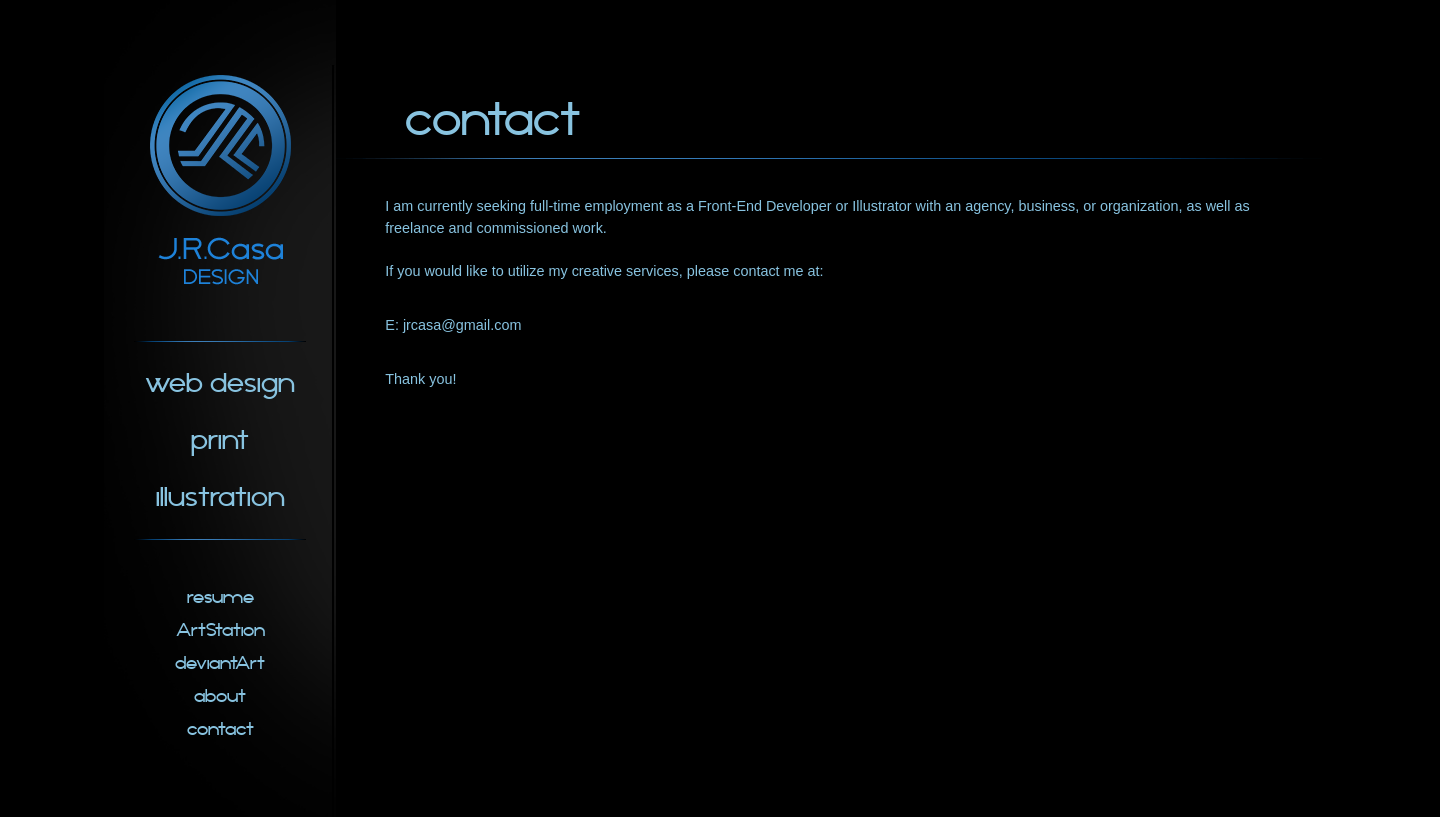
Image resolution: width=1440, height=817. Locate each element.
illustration (220, 497)
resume (220, 597)
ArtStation (220, 630)
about (220, 696)
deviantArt (220, 663)
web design (220, 383)
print (220, 440)
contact (220, 729)
